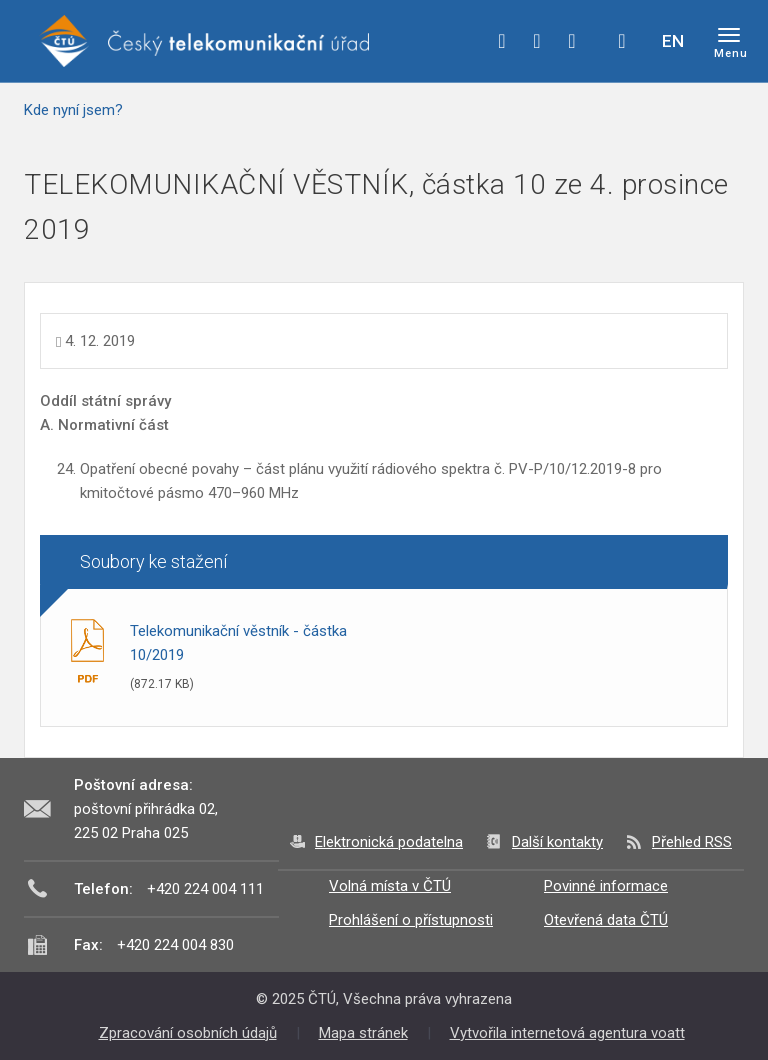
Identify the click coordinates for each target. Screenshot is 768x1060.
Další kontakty (557, 842)
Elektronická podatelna (389, 842)
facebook (502, 41)
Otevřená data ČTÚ (606, 920)
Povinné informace (606, 886)
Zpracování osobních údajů (188, 1033)
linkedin (572, 41)
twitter (537, 41)
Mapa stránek (363, 1033)
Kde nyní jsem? (73, 110)
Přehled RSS (692, 842)
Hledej (622, 41)
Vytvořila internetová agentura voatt (567, 1033)
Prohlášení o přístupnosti (411, 920)
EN (673, 41)
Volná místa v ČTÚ (390, 886)
